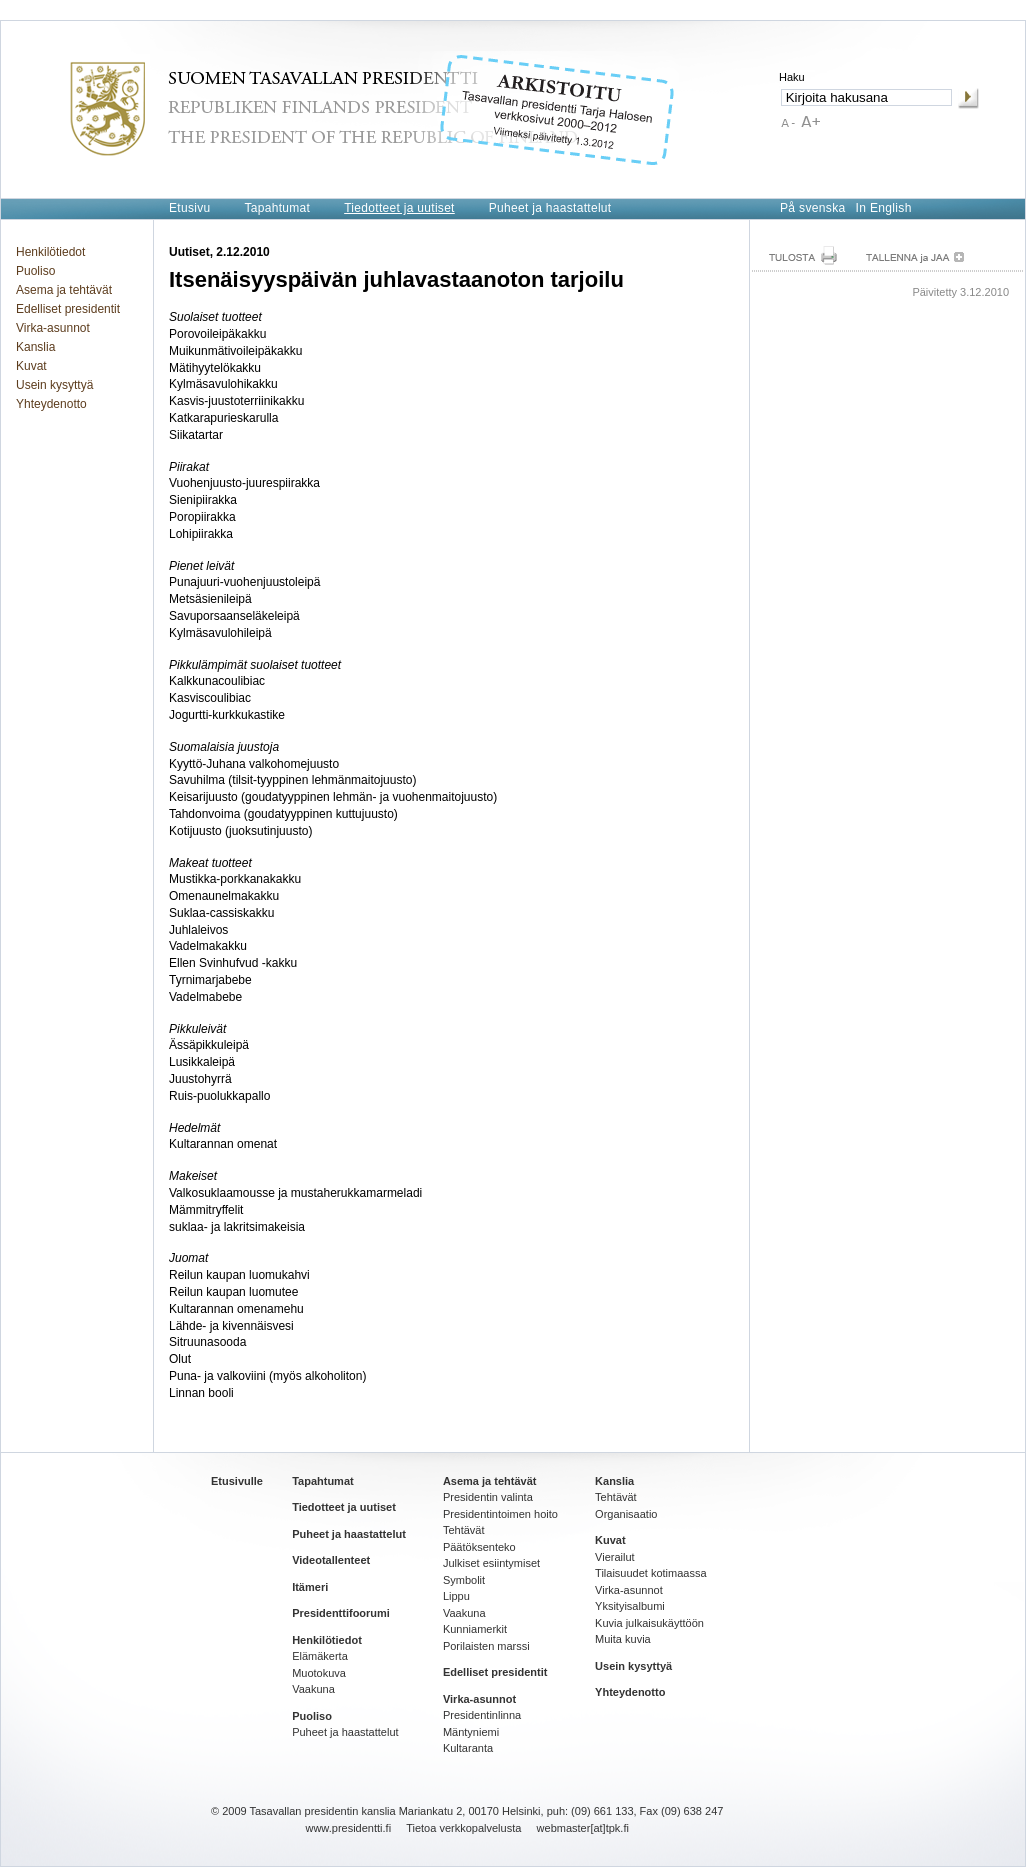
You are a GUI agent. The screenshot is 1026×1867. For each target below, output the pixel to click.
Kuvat (31, 366)
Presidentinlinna (482, 1715)
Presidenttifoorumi (341, 1613)
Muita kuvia (623, 1639)
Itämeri (310, 1587)
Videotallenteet (331, 1560)
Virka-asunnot (53, 328)
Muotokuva (319, 1673)
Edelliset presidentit (68, 309)
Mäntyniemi (471, 1732)
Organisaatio (626, 1514)
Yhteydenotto (51, 404)
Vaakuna (313, 1689)
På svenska (813, 208)
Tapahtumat (277, 208)
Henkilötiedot (50, 252)
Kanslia (35, 347)
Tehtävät (464, 1530)
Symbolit (464, 1580)
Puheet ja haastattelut (550, 208)
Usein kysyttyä (54, 385)
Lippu (456, 1596)
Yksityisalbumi (630, 1606)
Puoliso (35, 271)
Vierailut (615, 1557)
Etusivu (189, 208)
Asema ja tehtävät (64, 290)
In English (884, 208)
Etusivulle (237, 1481)
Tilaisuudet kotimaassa (650, 1573)
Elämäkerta (320, 1656)
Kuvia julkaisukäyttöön (649, 1623)
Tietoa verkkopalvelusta (463, 1828)
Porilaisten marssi (486, 1646)
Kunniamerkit (475, 1629)
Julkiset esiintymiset (491, 1563)
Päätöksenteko (479, 1547)
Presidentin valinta (488, 1497)
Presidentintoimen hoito (500, 1514)
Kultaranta (468, 1748)
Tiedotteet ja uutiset (399, 208)
